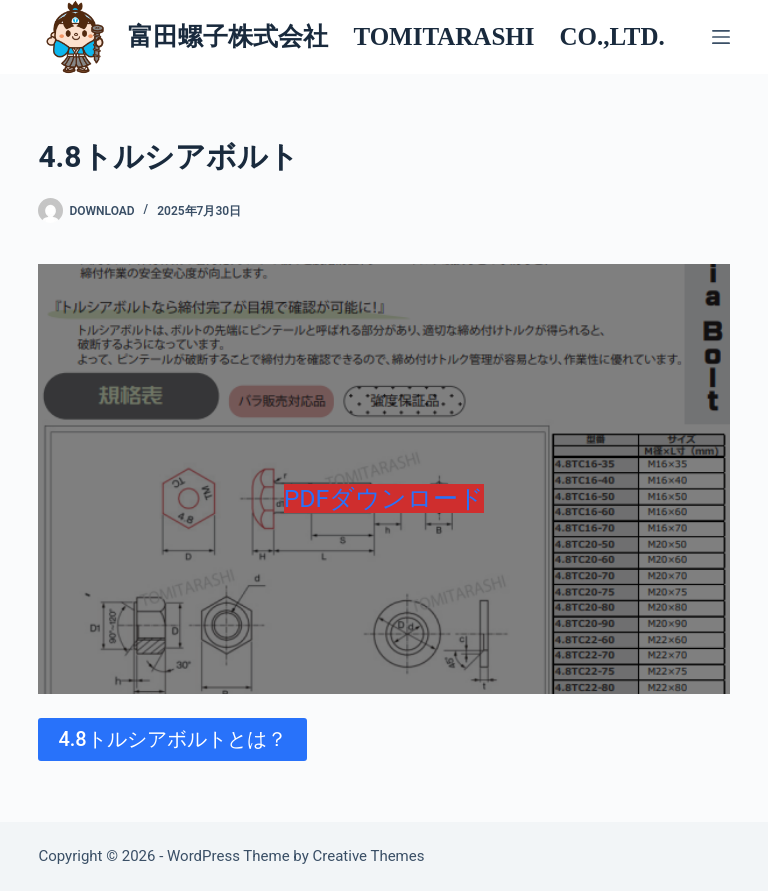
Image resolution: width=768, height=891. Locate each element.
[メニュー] (721, 37)
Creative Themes (369, 856)
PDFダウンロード (384, 498)
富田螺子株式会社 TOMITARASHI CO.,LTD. (396, 36)
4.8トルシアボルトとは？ (172, 739)
